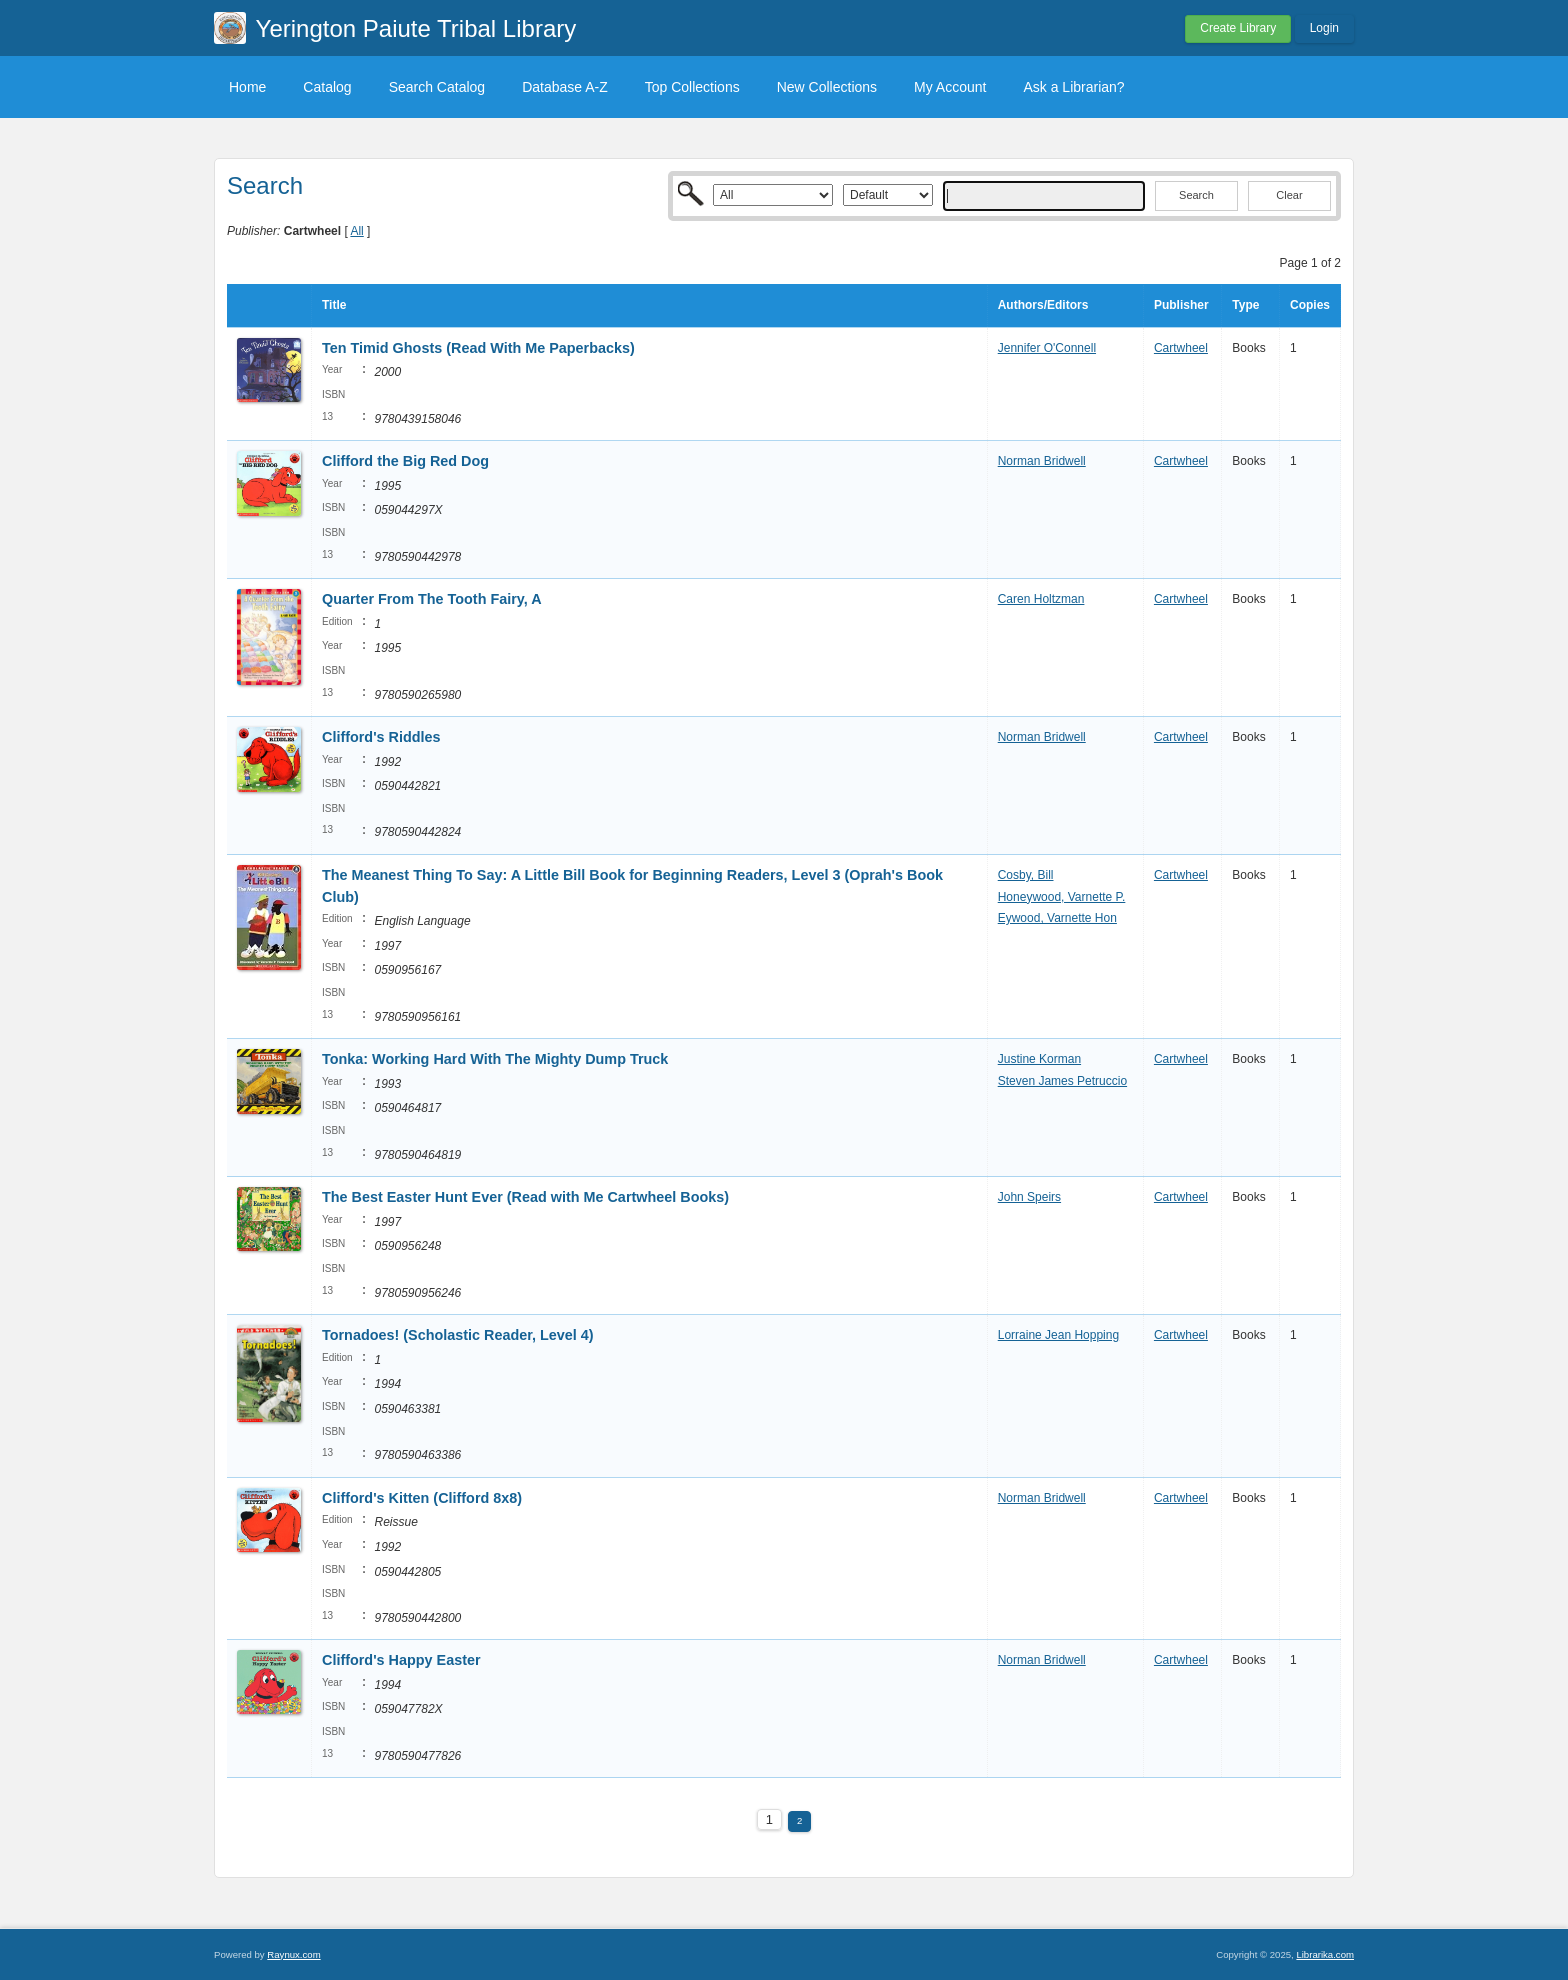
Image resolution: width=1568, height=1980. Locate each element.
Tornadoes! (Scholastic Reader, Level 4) (458, 1335)
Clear (1289, 195)
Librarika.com (1325, 1954)
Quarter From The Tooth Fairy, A (431, 599)
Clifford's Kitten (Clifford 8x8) (422, 1498)
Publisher (1181, 305)
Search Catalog (437, 87)
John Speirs (1029, 1197)
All (356, 231)
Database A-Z (565, 87)
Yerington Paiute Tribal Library (416, 28)
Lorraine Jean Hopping (1058, 1335)
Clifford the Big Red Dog (405, 461)
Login (1324, 28)
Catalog (327, 87)
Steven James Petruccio (1062, 1081)
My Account (950, 87)
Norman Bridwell (1042, 461)
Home (247, 87)
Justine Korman (1039, 1059)
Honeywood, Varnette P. (1062, 897)
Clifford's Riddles (381, 737)
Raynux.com (293, 1954)
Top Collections (692, 87)
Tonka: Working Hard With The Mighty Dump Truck (495, 1059)
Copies (1310, 305)
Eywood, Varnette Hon (1057, 918)
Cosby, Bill (1026, 875)
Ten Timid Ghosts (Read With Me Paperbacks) (478, 348)
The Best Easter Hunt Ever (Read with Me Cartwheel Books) (525, 1197)
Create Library (1238, 28)
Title (334, 305)
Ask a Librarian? (1073, 87)
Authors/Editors (1043, 305)
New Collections (827, 87)
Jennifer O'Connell (1047, 348)
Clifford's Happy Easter (401, 1660)
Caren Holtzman (1041, 599)
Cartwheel (1181, 348)
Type (1245, 305)
